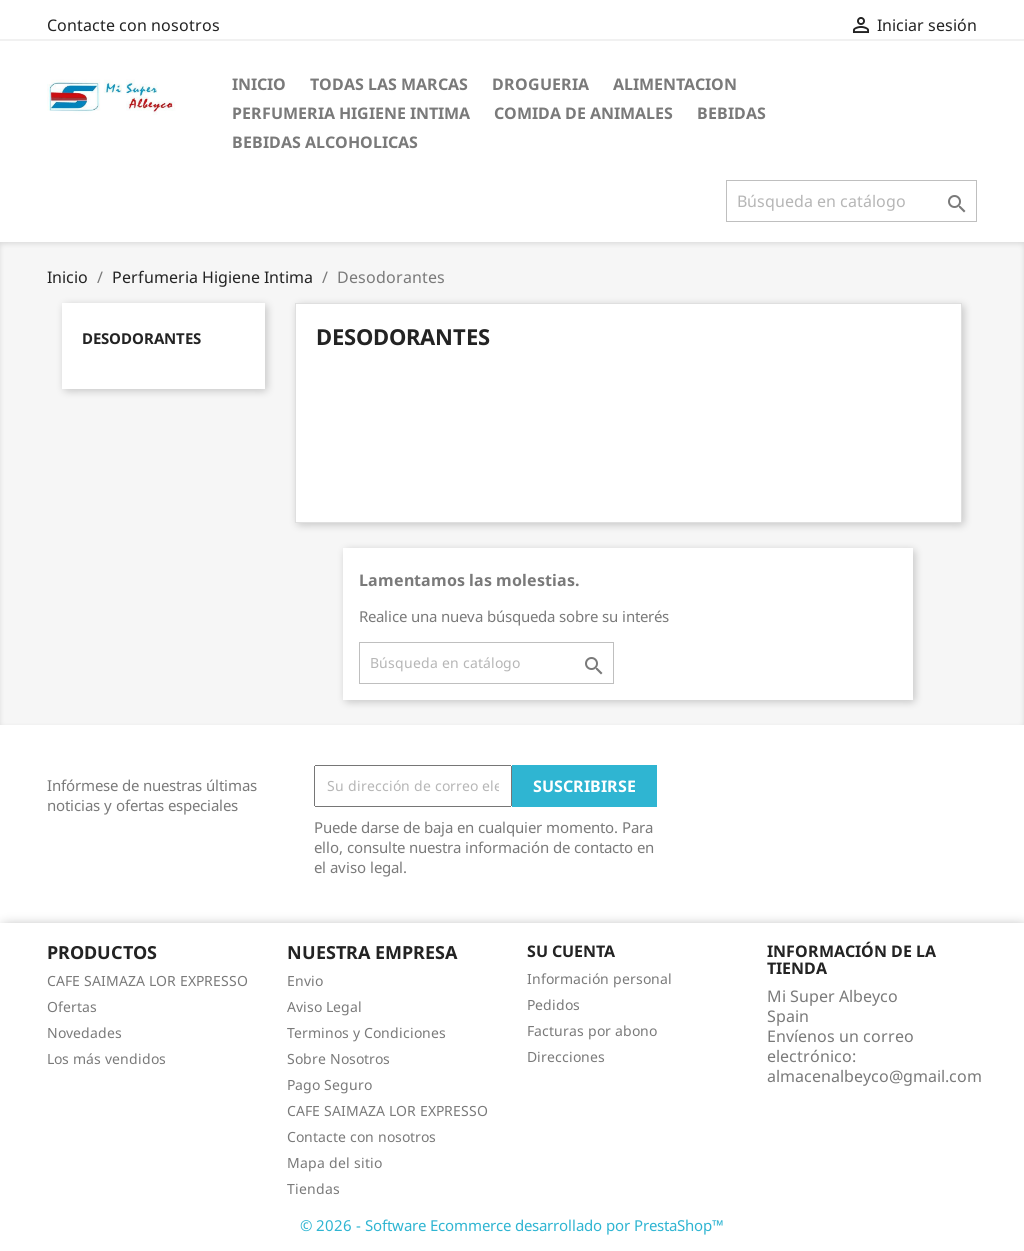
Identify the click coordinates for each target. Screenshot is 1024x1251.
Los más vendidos (106, 1058)
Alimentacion (675, 84)
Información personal (599, 978)
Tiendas (313, 1188)
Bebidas (731, 113)
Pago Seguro (329, 1084)
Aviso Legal (324, 1006)
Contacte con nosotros (133, 25)
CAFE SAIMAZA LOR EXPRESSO (147, 980)
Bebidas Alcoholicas (325, 142)
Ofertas (72, 1006)
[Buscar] (851, 201)
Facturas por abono (592, 1030)
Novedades (84, 1032)
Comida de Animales (583, 113)
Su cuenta (571, 951)
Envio (305, 980)
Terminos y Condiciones (366, 1032)
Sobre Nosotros (338, 1058)
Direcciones (566, 1056)
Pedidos (553, 1004)
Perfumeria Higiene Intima (351, 113)
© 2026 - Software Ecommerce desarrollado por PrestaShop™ (512, 1225)
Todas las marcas (389, 84)
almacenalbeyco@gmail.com (874, 1076)
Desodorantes (141, 338)
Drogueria (540, 84)
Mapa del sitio (334, 1162)
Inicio (259, 84)
